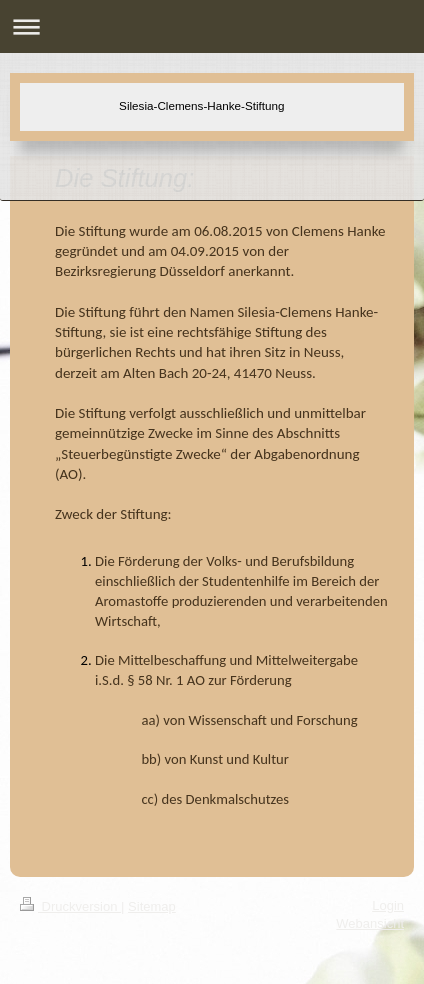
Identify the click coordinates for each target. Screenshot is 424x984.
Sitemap (152, 906)
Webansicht (370, 923)
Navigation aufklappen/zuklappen (212, 26)
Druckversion (70, 906)
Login (388, 905)
